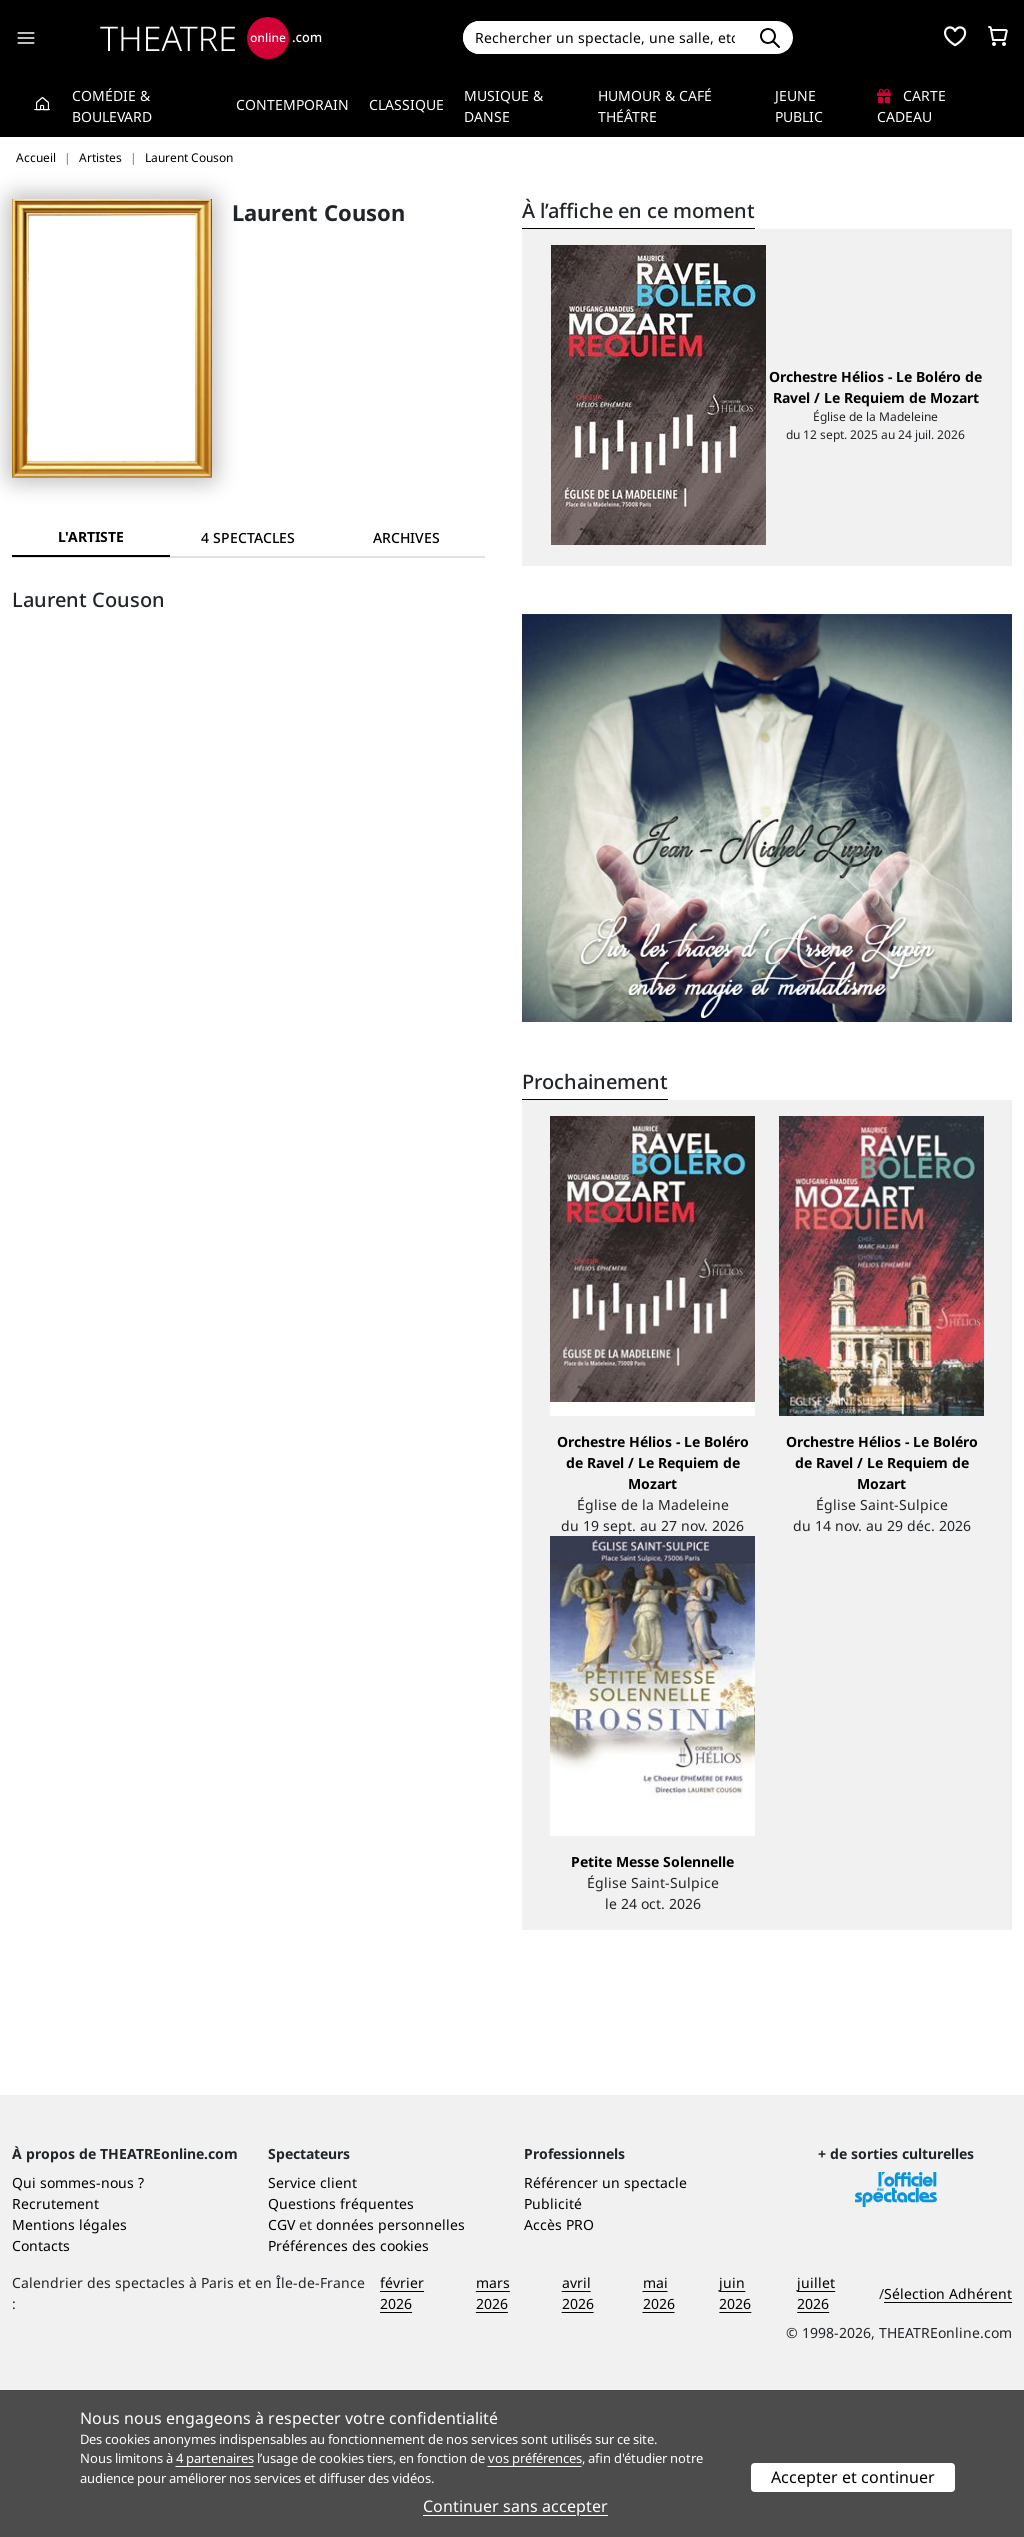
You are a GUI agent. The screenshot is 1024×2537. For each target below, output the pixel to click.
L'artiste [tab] (91, 536)
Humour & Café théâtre (655, 106)
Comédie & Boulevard (112, 106)
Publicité (553, 2349)
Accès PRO (559, 2370)
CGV (281, 2370)
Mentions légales (69, 2370)
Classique (406, 104)
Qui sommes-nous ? (78, 2328)
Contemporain (292, 104)
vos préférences (535, 2458)
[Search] (605, 37)
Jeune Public (799, 106)
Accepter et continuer (853, 2477)
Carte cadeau (911, 106)
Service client (312, 2328)
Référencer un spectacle (605, 2328)
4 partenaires (215, 2458)
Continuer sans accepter (515, 2506)
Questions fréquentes (341, 2349)
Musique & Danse (503, 106)
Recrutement (55, 2349)
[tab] (249, 537)
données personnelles (390, 2370)
